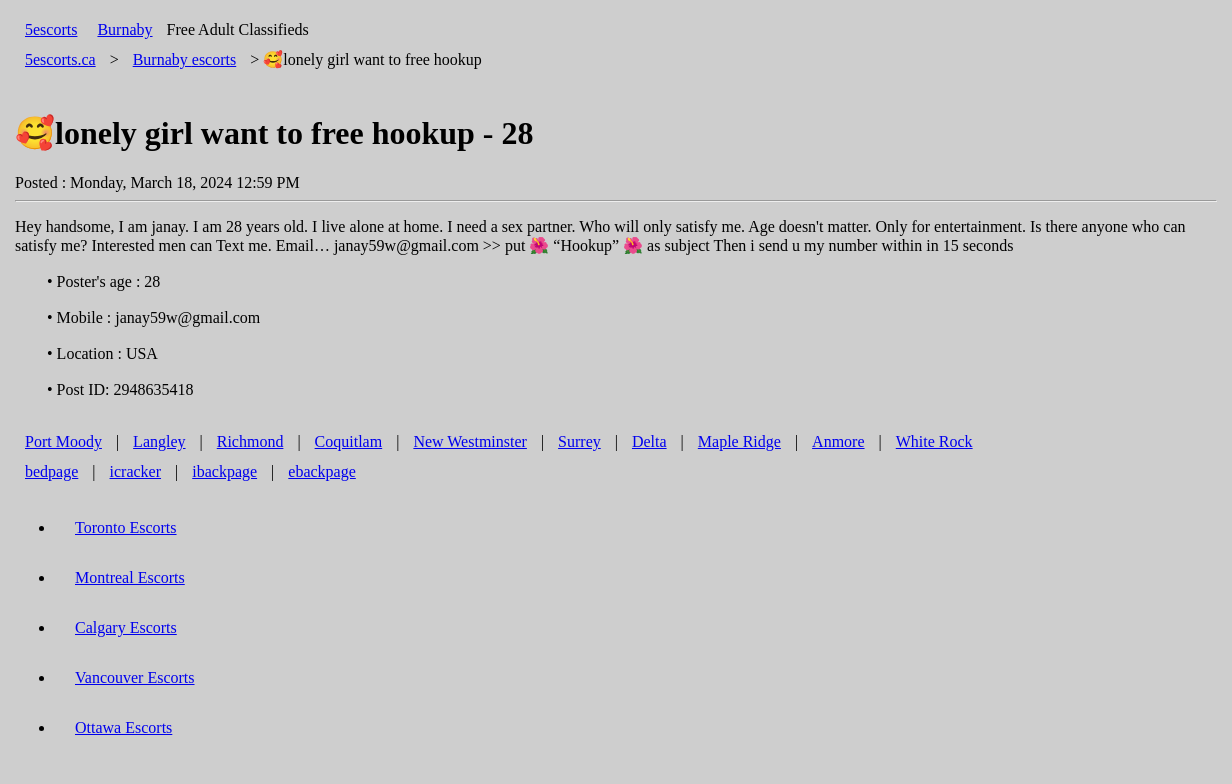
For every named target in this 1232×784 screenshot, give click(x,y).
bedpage (51, 471)
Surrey (579, 441)
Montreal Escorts (130, 577)
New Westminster (470, 441)
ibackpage (224, 471)
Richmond (250, 441)
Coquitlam (349, 441)
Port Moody (63, 441)
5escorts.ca (60, 59)
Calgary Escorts (126, 627)
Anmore (838, 441)
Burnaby (124, 29)
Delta (649, 441)
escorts (185, 59)
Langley (159, 441)
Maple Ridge (739, 441)
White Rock (934, 441)
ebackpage (322, 471)
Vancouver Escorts (135, 677)
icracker (136, 471)
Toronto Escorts (126, 527)
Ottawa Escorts (123, 727)
